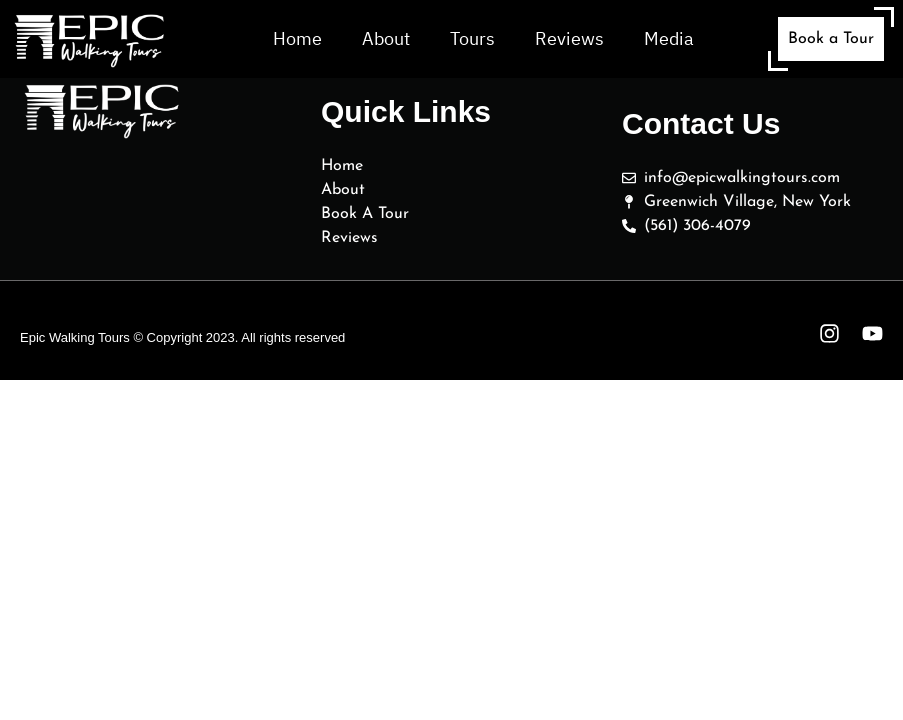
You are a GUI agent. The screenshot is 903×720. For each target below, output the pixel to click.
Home (297, 38)
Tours (472, 38)
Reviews (569, 38)
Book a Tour (831, 39)
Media (669, 38)
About (386, 38)
